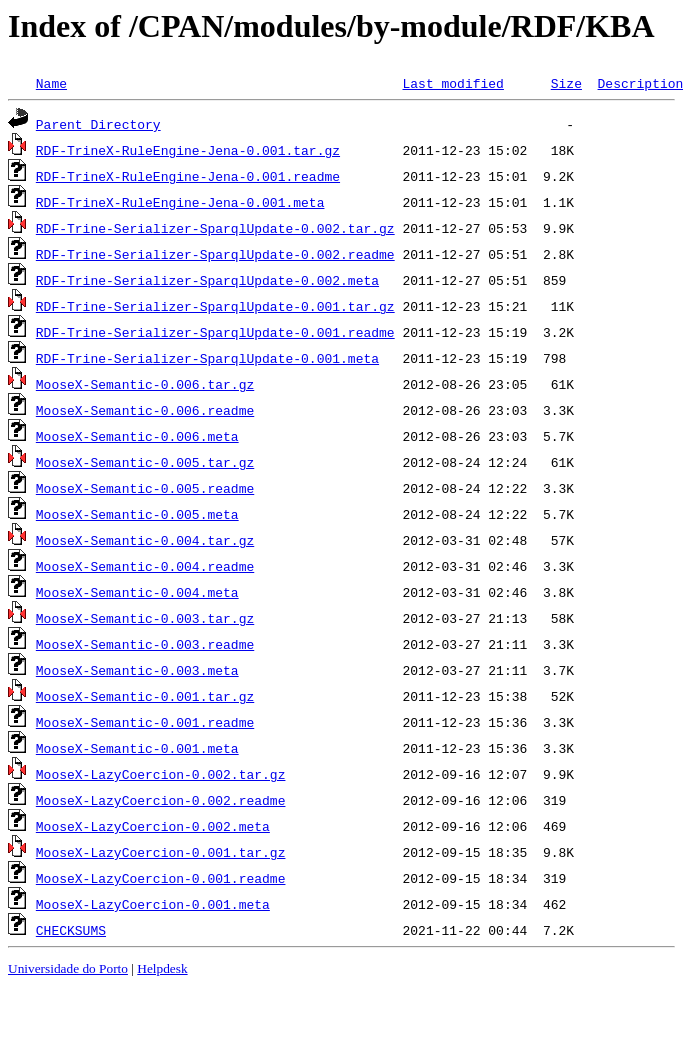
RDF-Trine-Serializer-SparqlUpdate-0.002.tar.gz (215, 228)
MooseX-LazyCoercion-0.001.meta (153, 904)
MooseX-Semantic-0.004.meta (137, 592)
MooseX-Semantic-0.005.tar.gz (145, 462)
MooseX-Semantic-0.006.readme (145, 410)
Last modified (452, 83)
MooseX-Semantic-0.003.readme (145, 644)
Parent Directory (98, 124)
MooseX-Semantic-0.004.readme (145, 566)
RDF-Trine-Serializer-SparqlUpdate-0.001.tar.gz (215, 306)
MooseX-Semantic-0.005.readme (145, 488)
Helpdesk (162, 968)
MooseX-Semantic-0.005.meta (137, 514)
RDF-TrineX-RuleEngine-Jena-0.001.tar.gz (188, 150)
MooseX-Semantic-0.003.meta (137, 670)
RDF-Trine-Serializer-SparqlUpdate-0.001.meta (207, 358)
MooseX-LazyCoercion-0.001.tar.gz (161, 852)
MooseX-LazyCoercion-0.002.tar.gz (161, 774)
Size (566, 83)
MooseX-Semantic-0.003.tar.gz (145, 618)
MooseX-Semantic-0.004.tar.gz (145, 540)
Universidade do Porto (68, 968)
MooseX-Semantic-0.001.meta (137, 748)
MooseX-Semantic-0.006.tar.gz (145, 384)
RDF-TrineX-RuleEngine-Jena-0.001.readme (188, 176)
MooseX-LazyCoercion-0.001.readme (161, 878)
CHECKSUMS (71, 930)
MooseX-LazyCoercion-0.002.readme (161, 800)
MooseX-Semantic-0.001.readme (145, 722)
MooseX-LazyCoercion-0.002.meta (153, 826)
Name (51, 83)
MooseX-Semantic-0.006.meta (137, 436)
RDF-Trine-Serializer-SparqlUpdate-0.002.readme (215, 254)
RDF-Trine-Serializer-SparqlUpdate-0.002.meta (207, 280)
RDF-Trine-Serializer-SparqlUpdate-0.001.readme (215, 332)
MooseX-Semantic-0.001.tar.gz (145, 696)
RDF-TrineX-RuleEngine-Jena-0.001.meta (180, 202)
